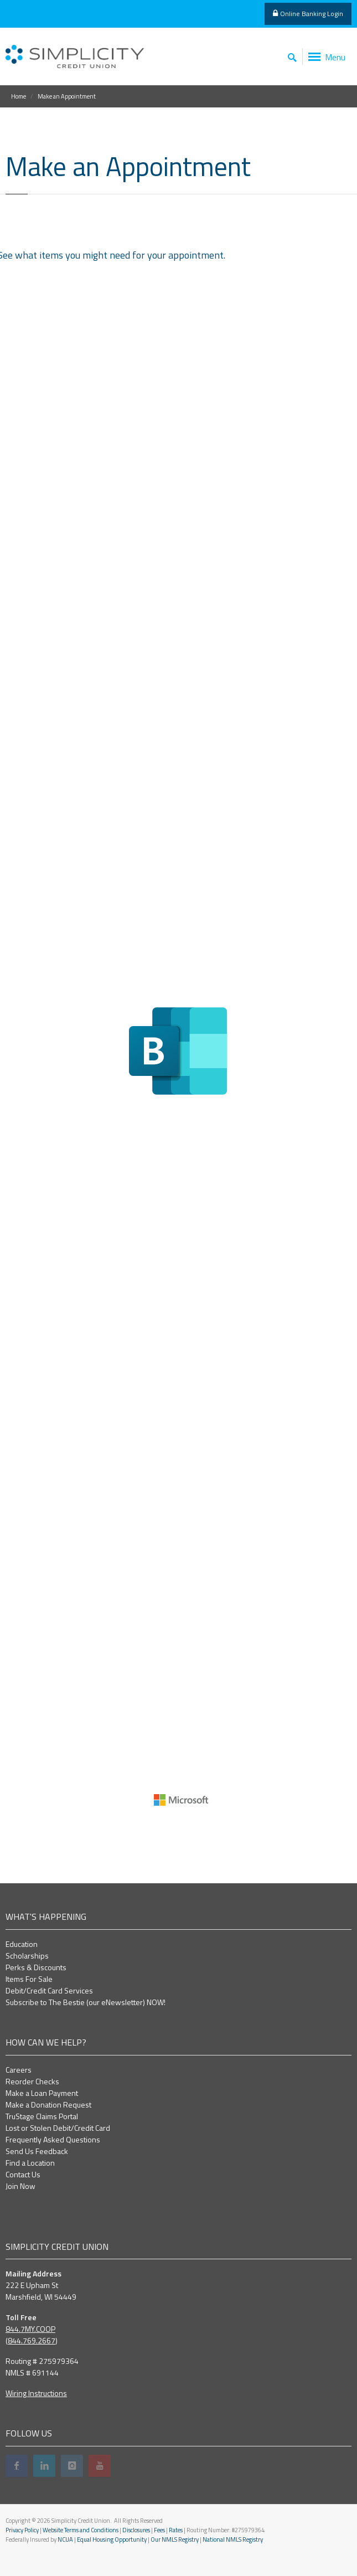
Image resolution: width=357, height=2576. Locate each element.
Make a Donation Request (48, 2104)
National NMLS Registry (233, 2539)
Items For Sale (29, 1979)
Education (22, 1944)
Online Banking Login (308, 13)
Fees (159, 2530)
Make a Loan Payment (42, 2093)
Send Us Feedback (37, 2151)
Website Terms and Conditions (80, 2530)
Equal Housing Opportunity (112, 2539)
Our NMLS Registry (175, 2539)
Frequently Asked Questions (53, 2139)
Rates (176, 2530)
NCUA (65, 2539)
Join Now (20, 2186)
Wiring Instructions (36, 2393)
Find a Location (30, 2162)
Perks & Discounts (36, 1967)
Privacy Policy (22, 2530)
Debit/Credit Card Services (49, 1990)
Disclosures (136, 2530)
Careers (19, 2069)
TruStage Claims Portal (42, 2116)
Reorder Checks (32, 2081)
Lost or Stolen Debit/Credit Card (58, 2128)
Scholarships (27, 1955)
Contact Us (23, 2174)
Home (18, 96)
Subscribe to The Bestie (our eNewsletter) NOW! (85, 2002)
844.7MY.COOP (30, 2329)
